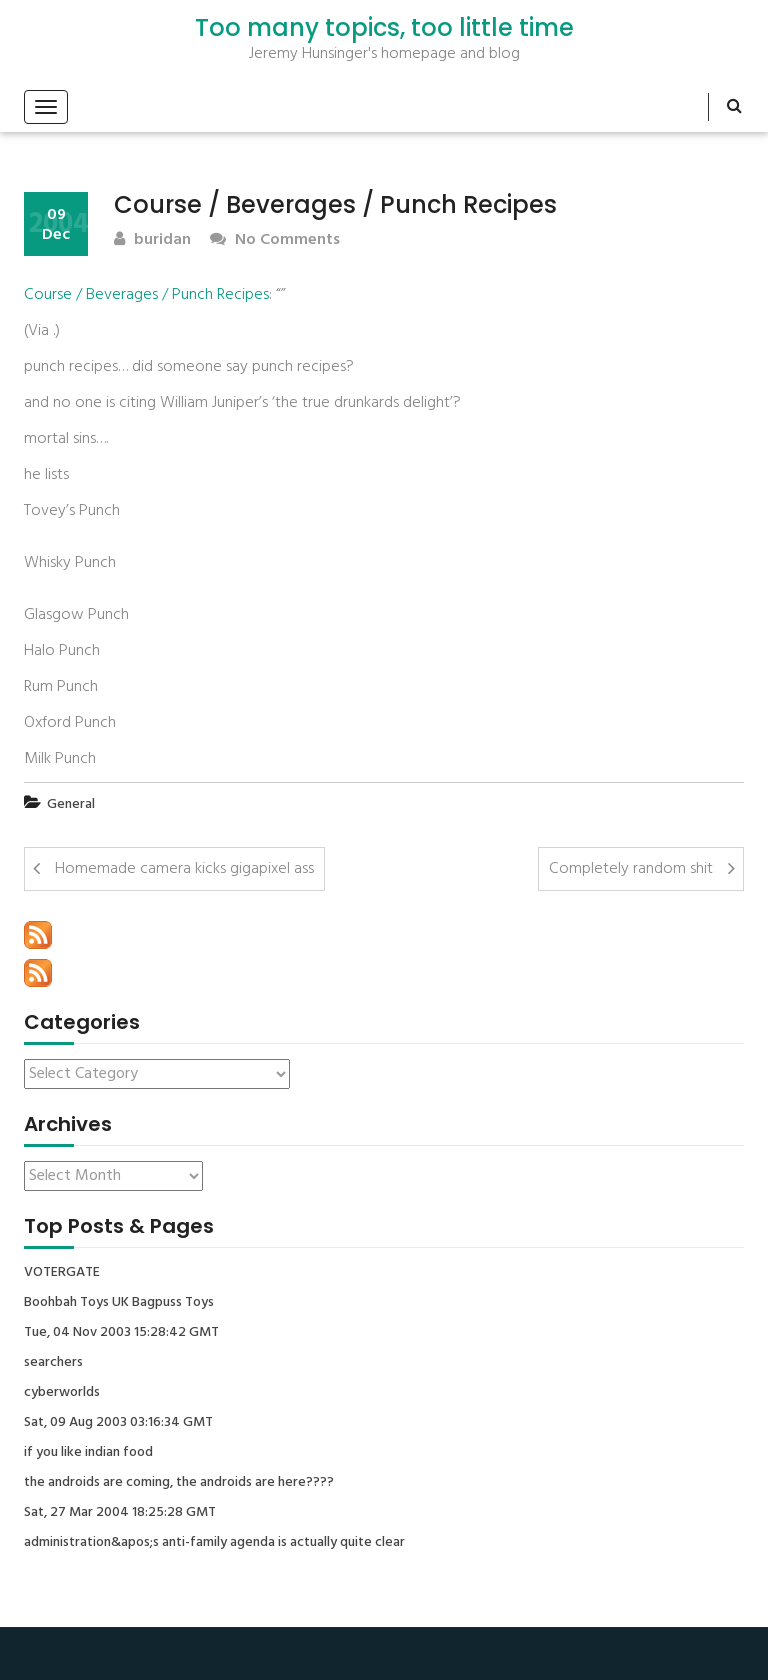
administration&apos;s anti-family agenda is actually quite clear (214, 1543)
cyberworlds (62, 1393)
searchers (53, 1363)
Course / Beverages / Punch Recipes (146, 295)
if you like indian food (88, 1453)
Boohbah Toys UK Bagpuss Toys (119, 1303)
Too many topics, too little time (384, 28)
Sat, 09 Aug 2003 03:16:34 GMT (118, 1423)
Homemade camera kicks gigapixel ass (184, 869)
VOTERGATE (62, 1273)
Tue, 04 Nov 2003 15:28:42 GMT (121, 1333)
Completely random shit (631, 869)
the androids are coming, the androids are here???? (179, 1483)
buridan (152, 240)
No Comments (275, 240)
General (71, 804)
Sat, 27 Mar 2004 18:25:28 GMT (120, 1513)
